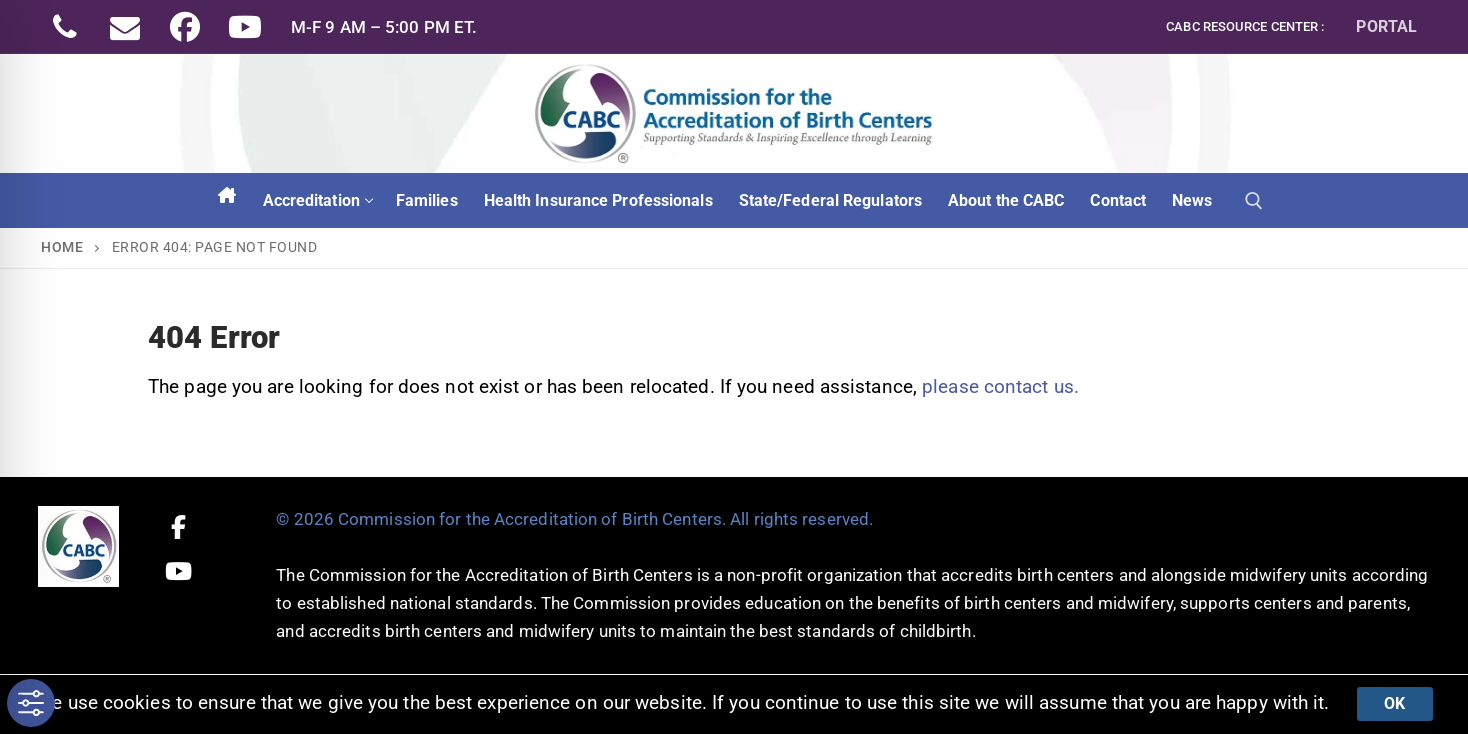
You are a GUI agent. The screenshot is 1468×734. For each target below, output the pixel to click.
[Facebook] (185, 27)
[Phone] (65, 27)
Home (62, 247)
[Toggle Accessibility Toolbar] (31, 703)
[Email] (125, 27)
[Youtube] (245, 27)
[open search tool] (1254, 201)
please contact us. (1000, 386)
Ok (1394, 703)
